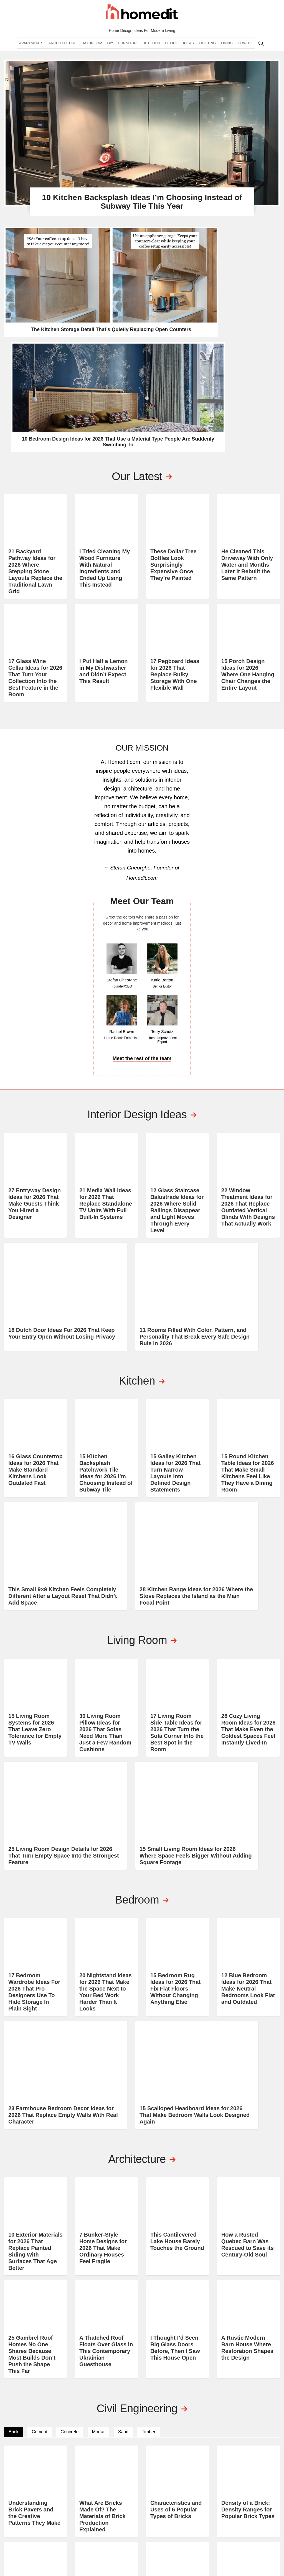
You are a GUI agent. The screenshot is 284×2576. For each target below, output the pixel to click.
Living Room (152, 2498)
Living (227, 52)
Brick (14, 2246)
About (239, 2475)
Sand (123, 2246)
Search (261, 52)
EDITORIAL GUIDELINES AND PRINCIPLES (255, 2515)
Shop (238, 2490)
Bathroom (92, 52)
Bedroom (149, 2483)
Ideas (188, 52)
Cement (39, 2246)
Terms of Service (212, 2544)
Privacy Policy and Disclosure (166, 2544)
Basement (150, 2505)
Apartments (31, 52)
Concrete (70, 2246)
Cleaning (196, 2490)
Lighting (207, 52)
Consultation (248, 2498)
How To (245, 52)
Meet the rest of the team (142, 867)
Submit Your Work (253, 2505)
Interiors (196, 2505)
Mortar (98, 2246)
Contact (242, 2483)
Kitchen (152, 52)
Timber (148, 2246)
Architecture (63, 52)
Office (171, 52)
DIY (110, 52)
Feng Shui (196, 2513)
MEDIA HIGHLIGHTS (251, 2525)
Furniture (128, 52)
